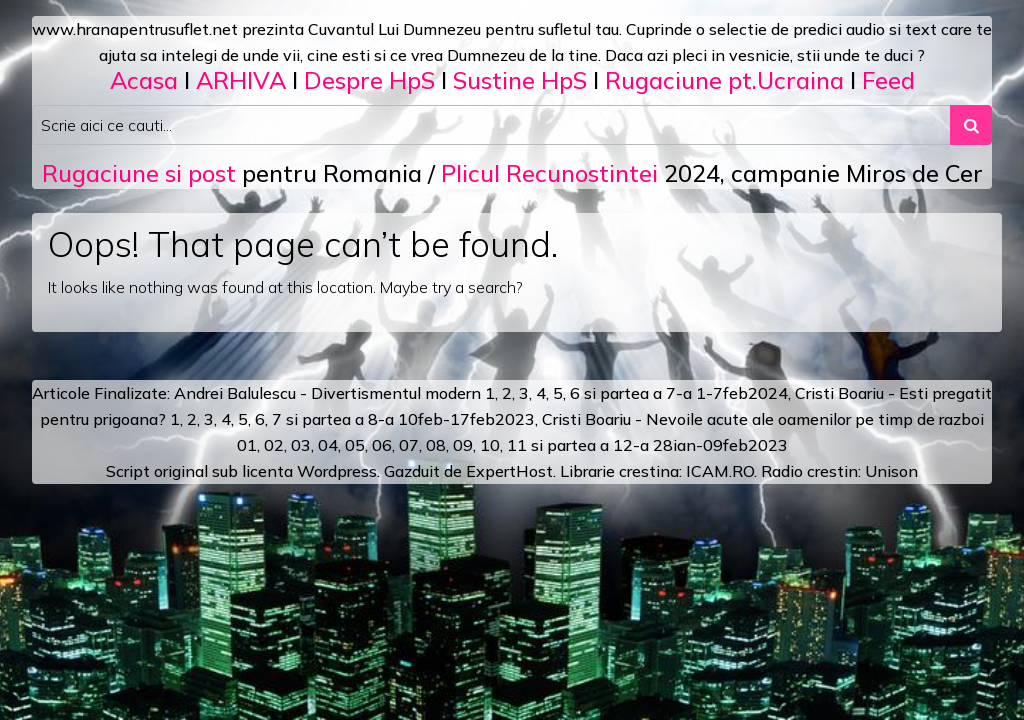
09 (463, 445)
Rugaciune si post (139, 173)
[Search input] (491, 125)
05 (355, 445)
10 (490, 445)
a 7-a (672, 393)
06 (382, 445)
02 (274, 445)
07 (409, 445)
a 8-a (374, 419)
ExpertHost (509, 471)
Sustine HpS (520, 80)
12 (623, 445)
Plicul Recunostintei (549, 173)
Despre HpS (369, 80)
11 (517, 445)
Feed (888, 80)
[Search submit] (971, 125)
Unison (891, 471)
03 (301, 445)
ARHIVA (241, 80)
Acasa (144, 80)
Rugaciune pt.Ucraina (724, 80)
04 (328, 445)
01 (247, 445)
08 (436, 445)
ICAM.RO (720, 471)
